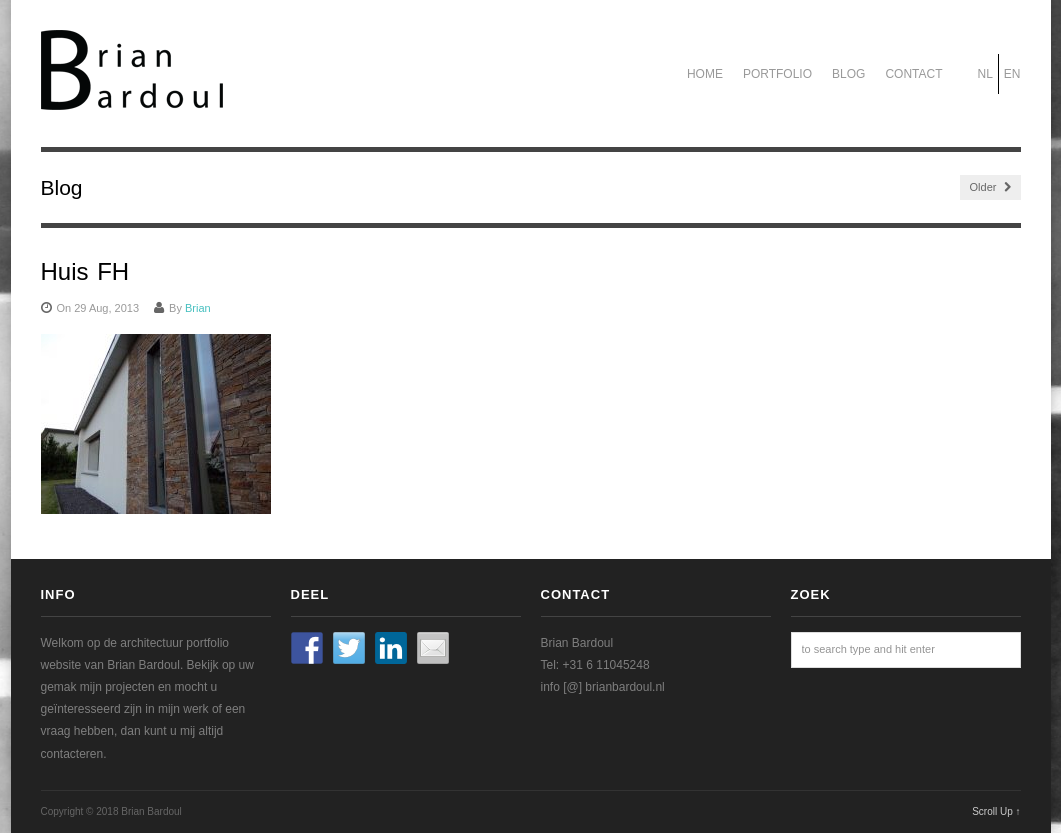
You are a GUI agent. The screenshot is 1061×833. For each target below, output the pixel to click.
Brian (198, 308)
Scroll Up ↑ (996, 811)
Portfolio (777, 74)
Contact (913, 74)
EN (1012, 74)
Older (990, 187)
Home (705, 74)
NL (984, 74)
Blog (848, 74)
